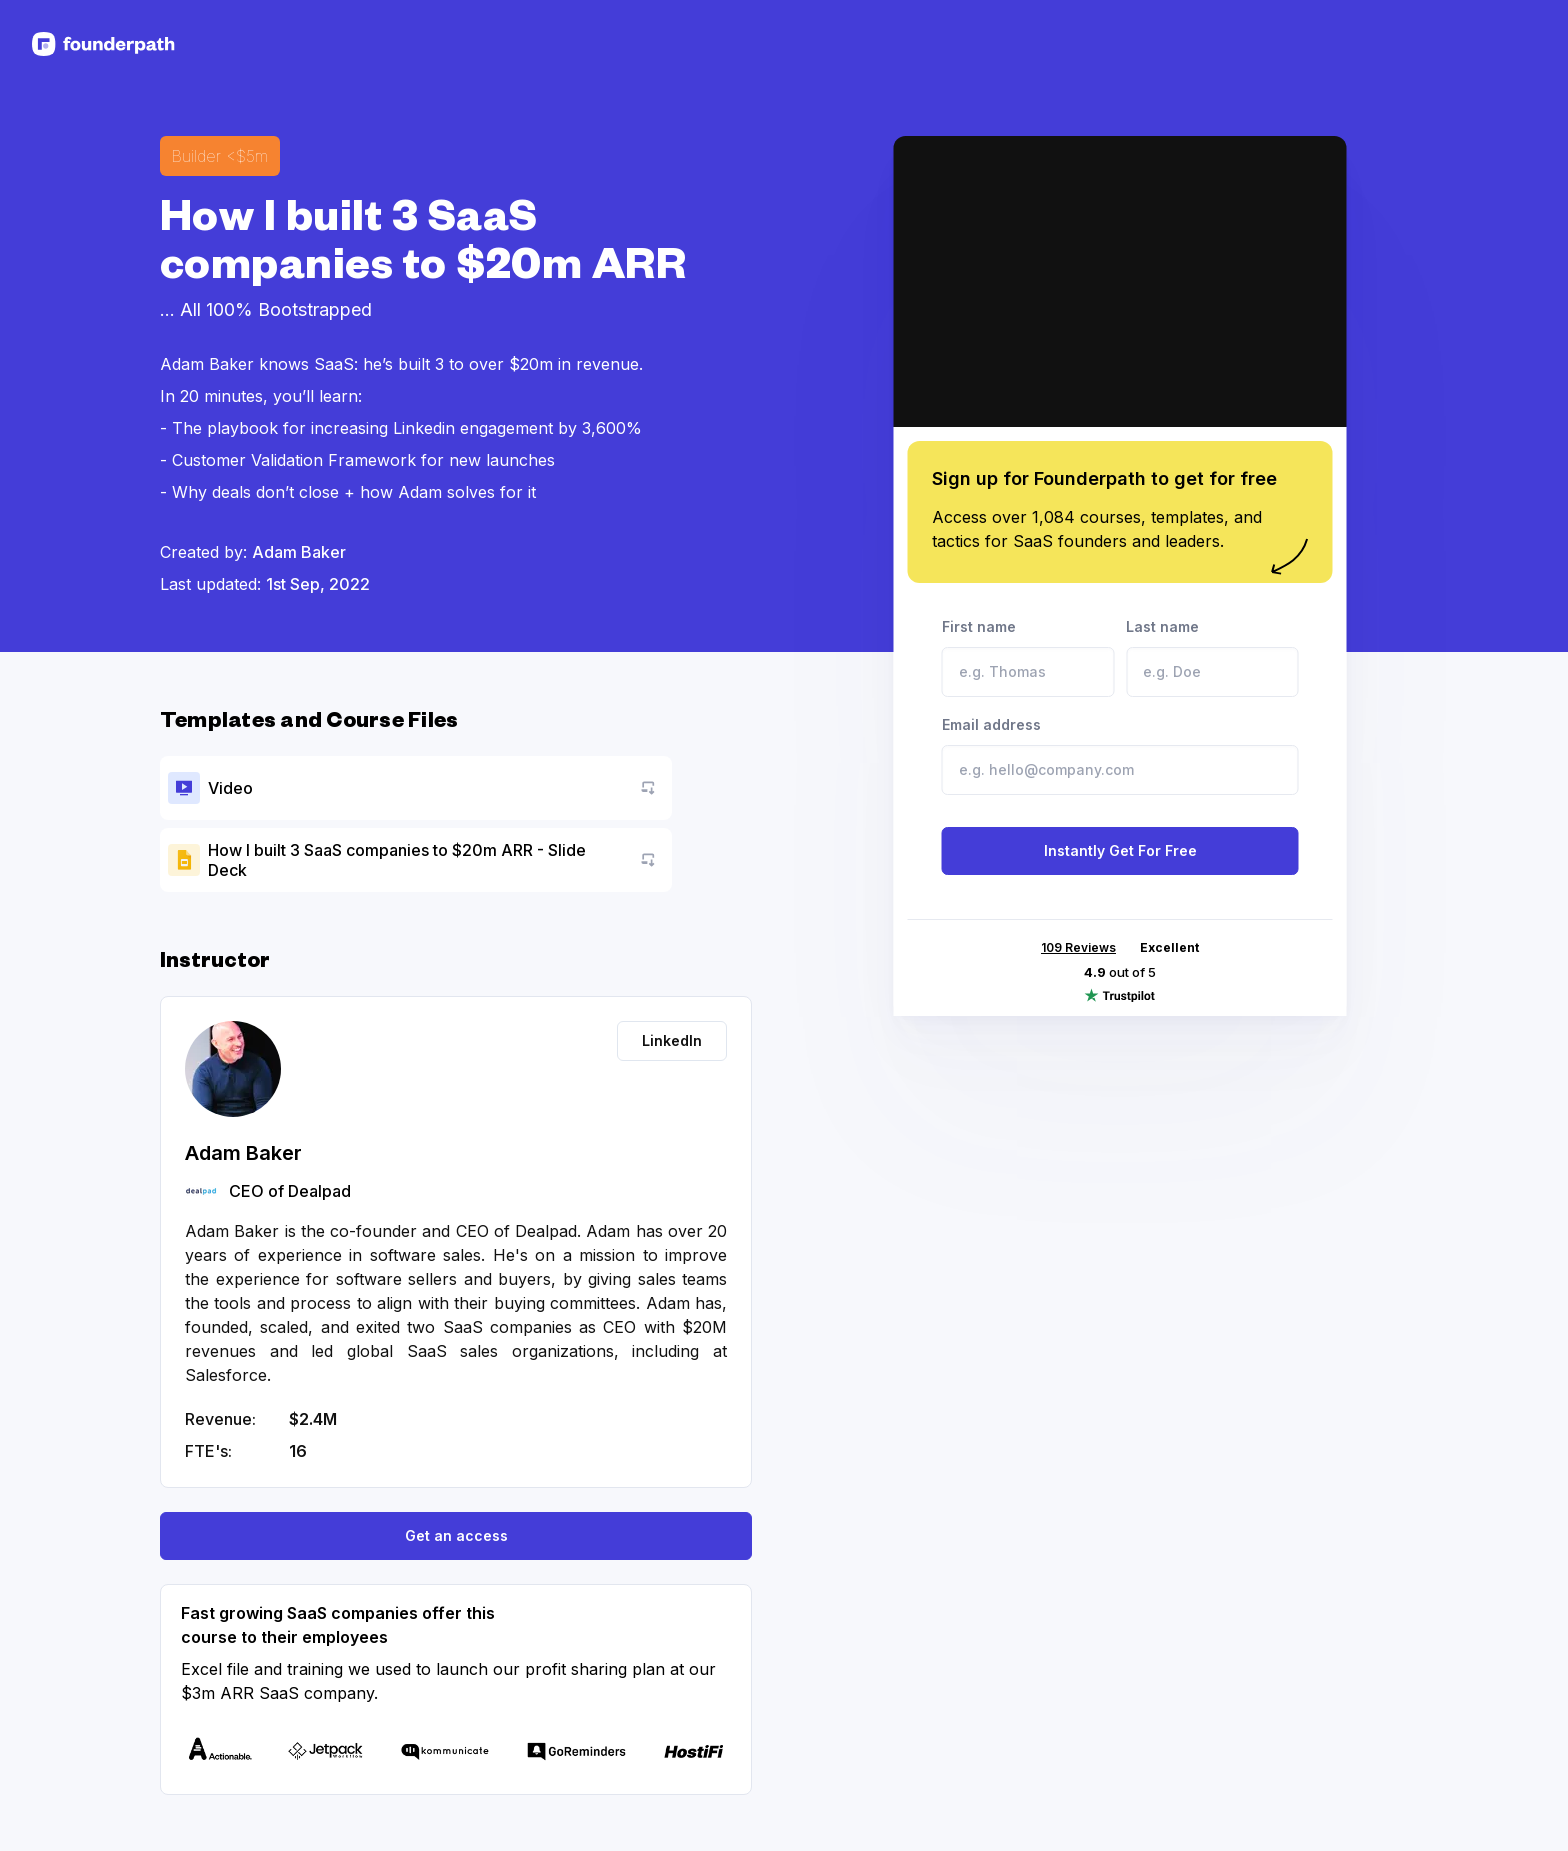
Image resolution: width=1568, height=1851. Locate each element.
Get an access (456, 1535)
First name (1028, 657)
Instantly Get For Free (1120, 850)
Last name (1212, 657)
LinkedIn (672, 1040)
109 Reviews (1078, 947)
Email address (1120, 755)
